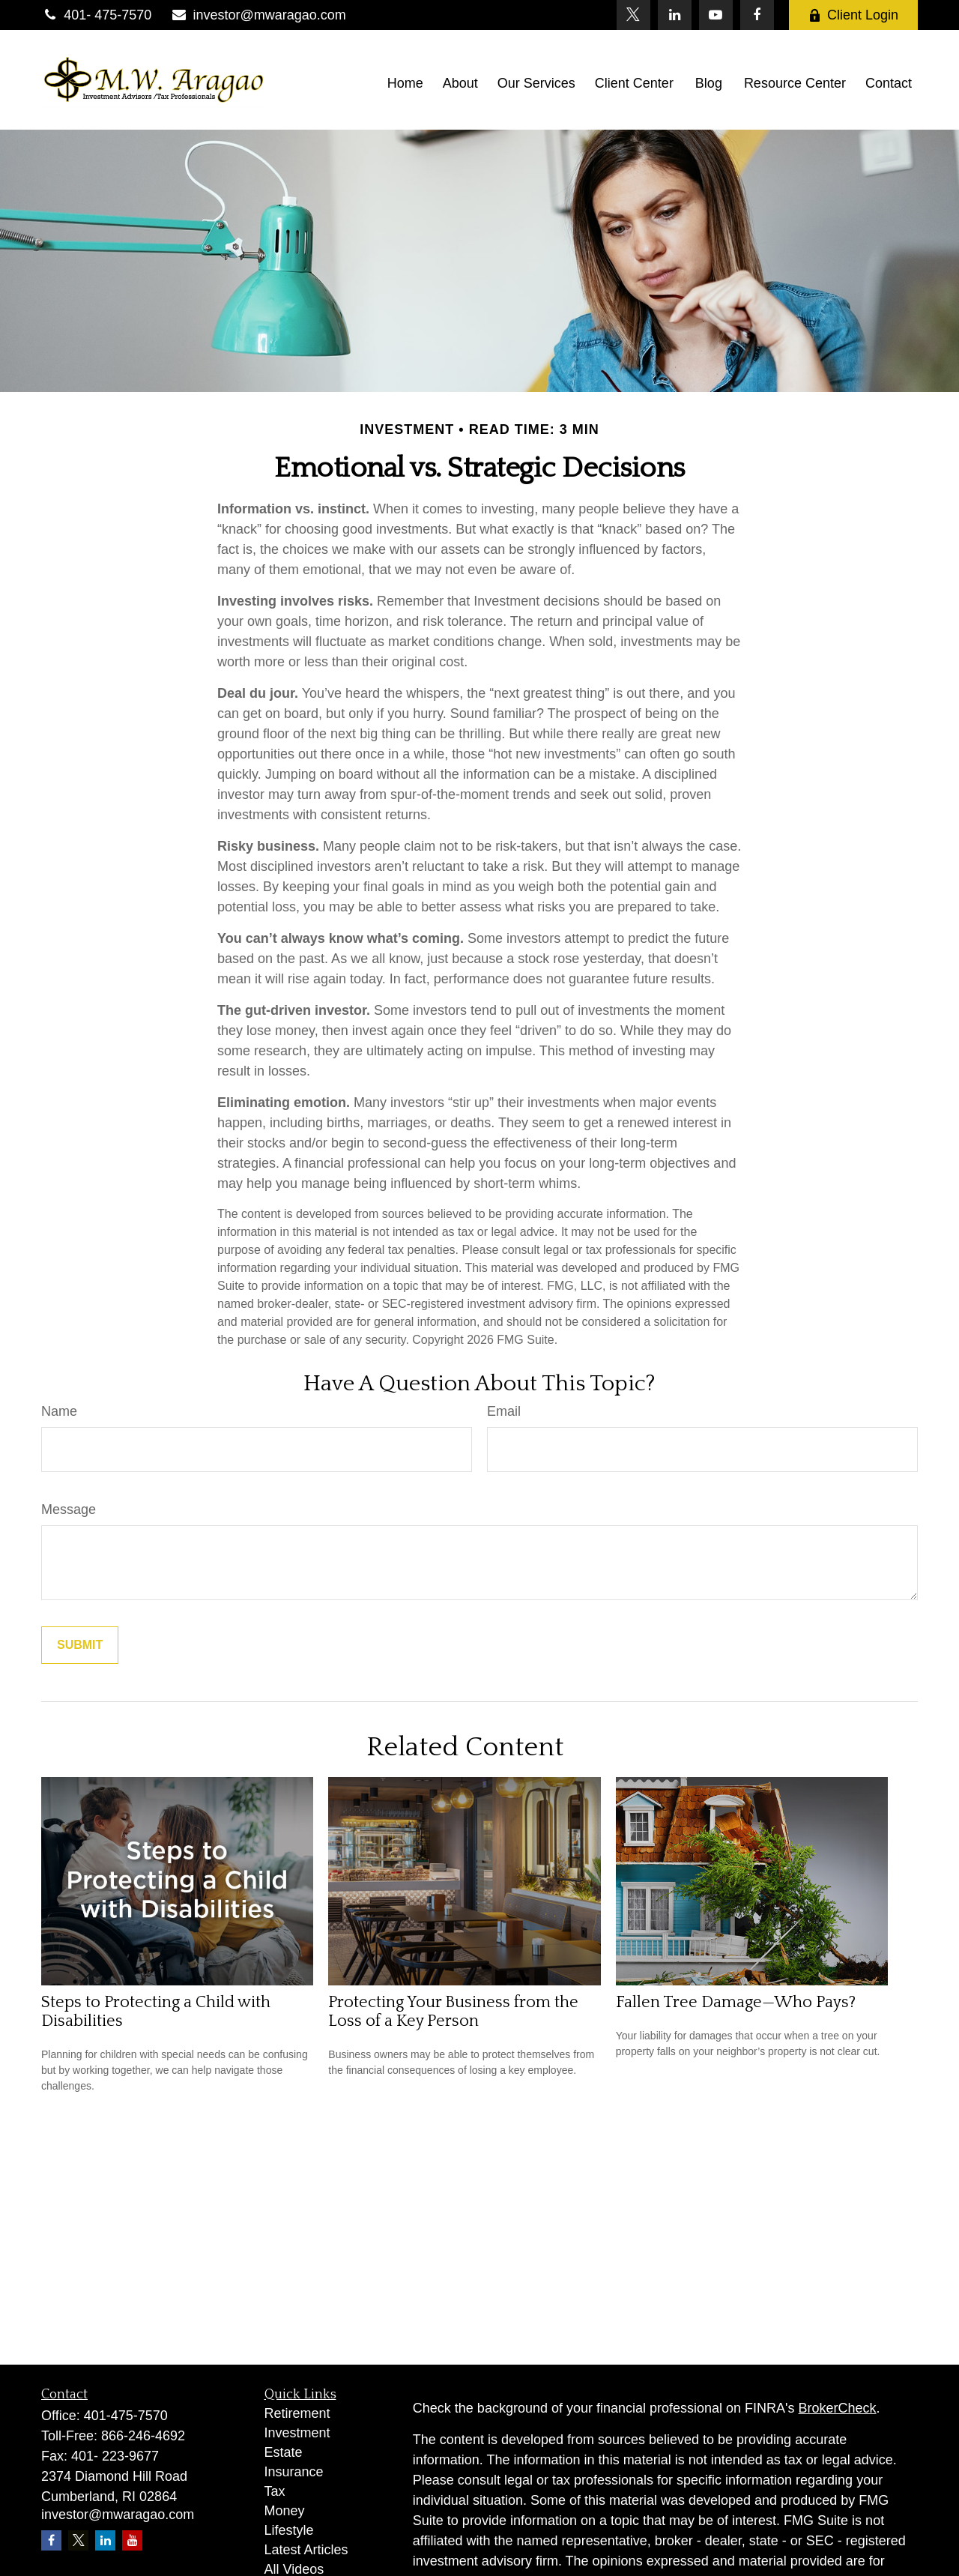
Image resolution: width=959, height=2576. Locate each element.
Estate (283, 2452)
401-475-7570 (126, 2415)
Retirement (297, 2413)
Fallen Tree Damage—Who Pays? (736, 2002)
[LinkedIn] (675, 15)
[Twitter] (633, 15)
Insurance (294, 2471)
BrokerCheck (838, 2408)
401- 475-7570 (96, 14)
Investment (297, 2432)
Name (59, 1411)
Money (284, 2510)
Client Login (853, 14)
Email (504, 1411)
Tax (274, 2491)
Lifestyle (289, 2530)
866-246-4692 (143, 2435)
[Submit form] (79, 1645)
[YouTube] (716, 15)
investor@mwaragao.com (258, 14)
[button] (405, 83)
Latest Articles (306, 2549)
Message (68, 1509)
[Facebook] (757, 15)
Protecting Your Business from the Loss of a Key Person (453, 2011)
